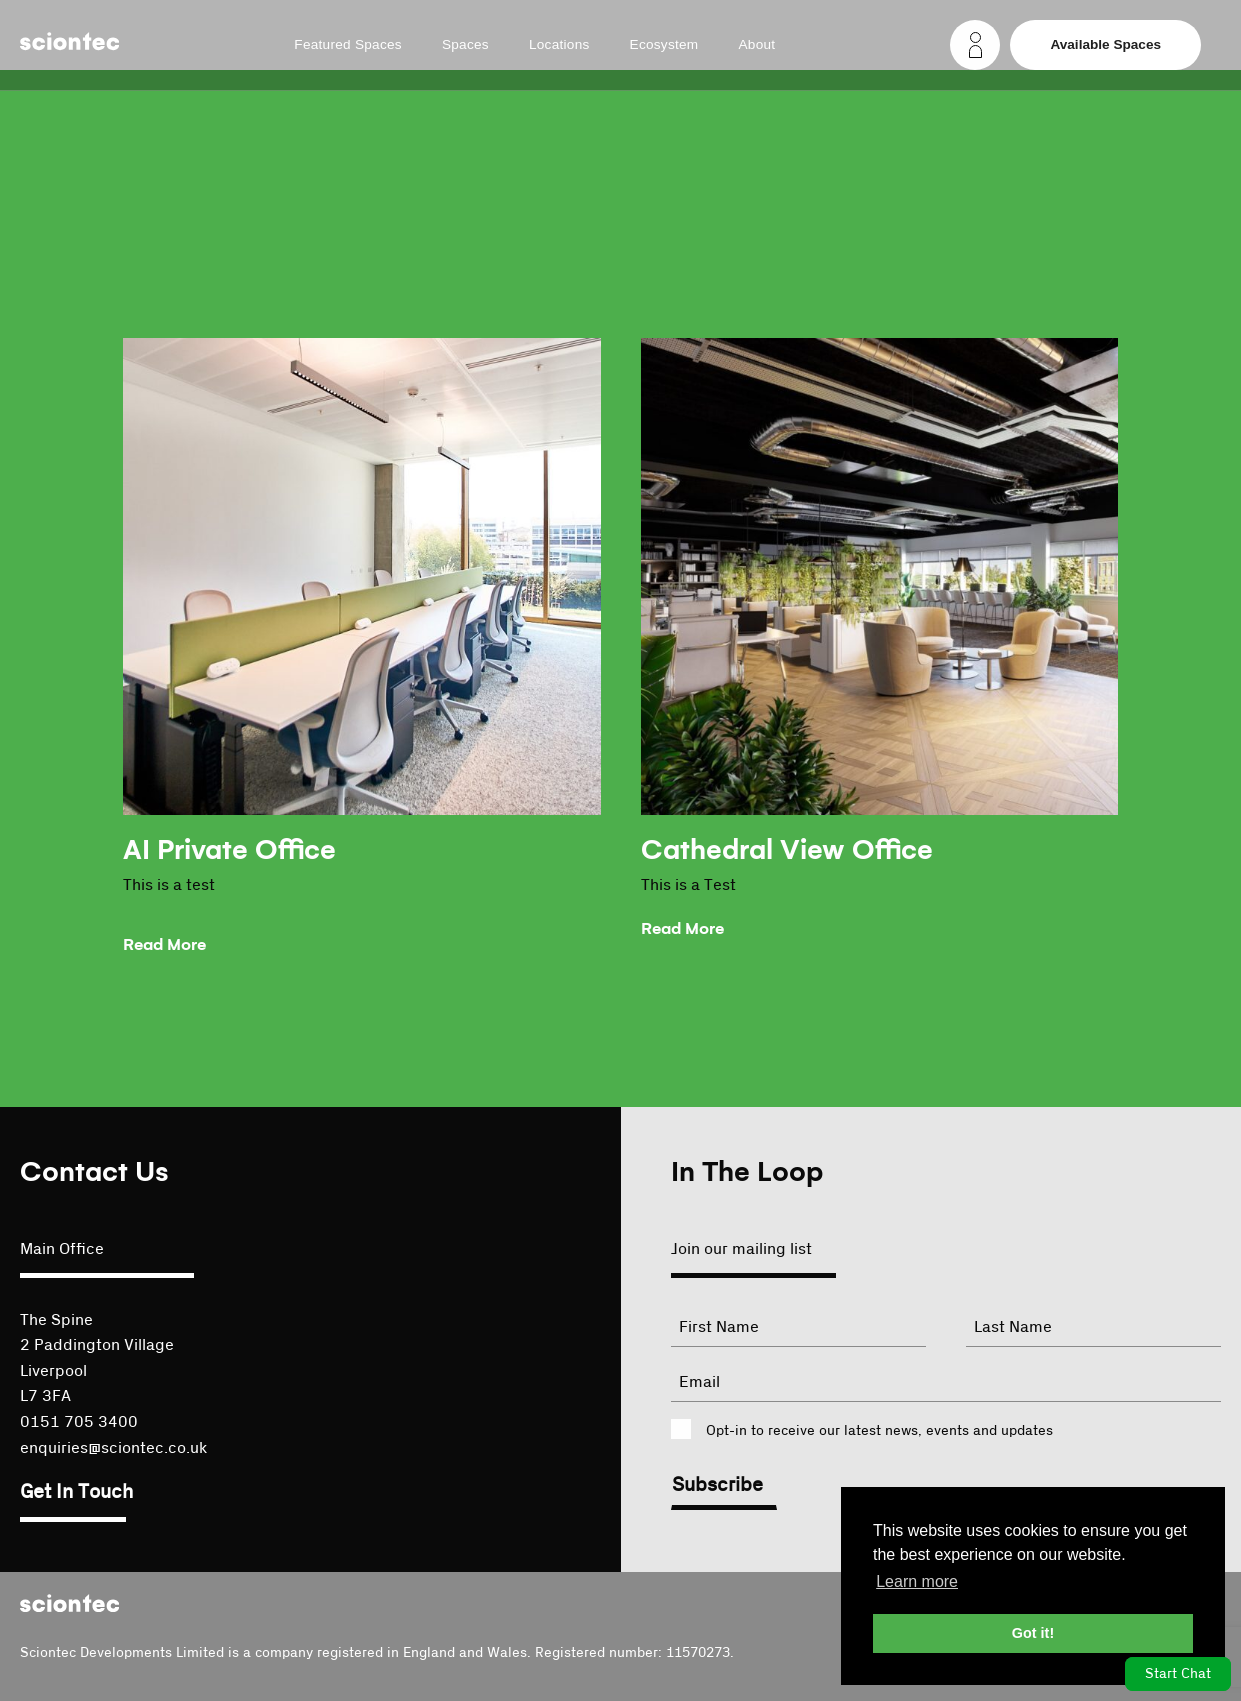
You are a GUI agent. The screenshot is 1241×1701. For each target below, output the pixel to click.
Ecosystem (664, 45)
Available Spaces (1105, 44)
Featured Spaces (348, 45)
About (756, 45)
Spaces (465, 45)
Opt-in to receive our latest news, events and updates (879, 1431)
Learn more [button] (917, 1581)
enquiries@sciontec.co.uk (113, 1448)
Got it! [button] (1033, 1633)
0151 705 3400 (79, 1422)
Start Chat (1178, 1674)
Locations (559, 45)
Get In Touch (76, 1492)
